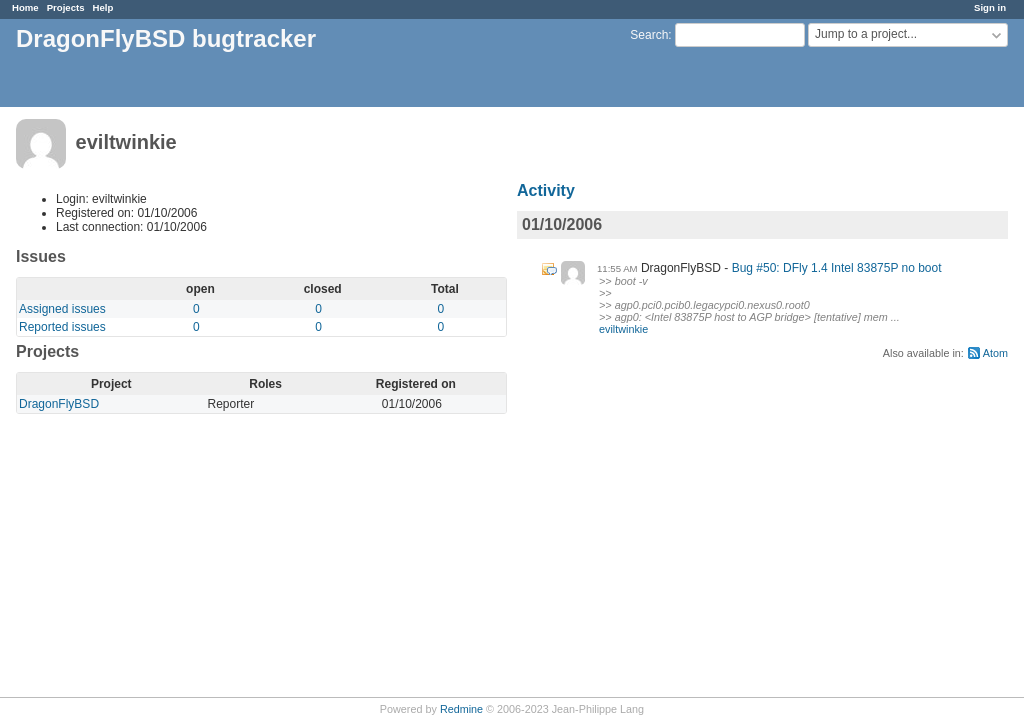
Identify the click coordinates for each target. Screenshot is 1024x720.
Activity (546, 190)
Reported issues (62, 327)
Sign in (990, 7)
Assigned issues (62, 309)
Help (103, 7)
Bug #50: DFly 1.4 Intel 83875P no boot (837, 268)
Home (25, 7)
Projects (66, 7)
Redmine (461, 709)
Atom (995, 353)
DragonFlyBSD (59, 404)
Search (649, 35)
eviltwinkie (623, 329)
